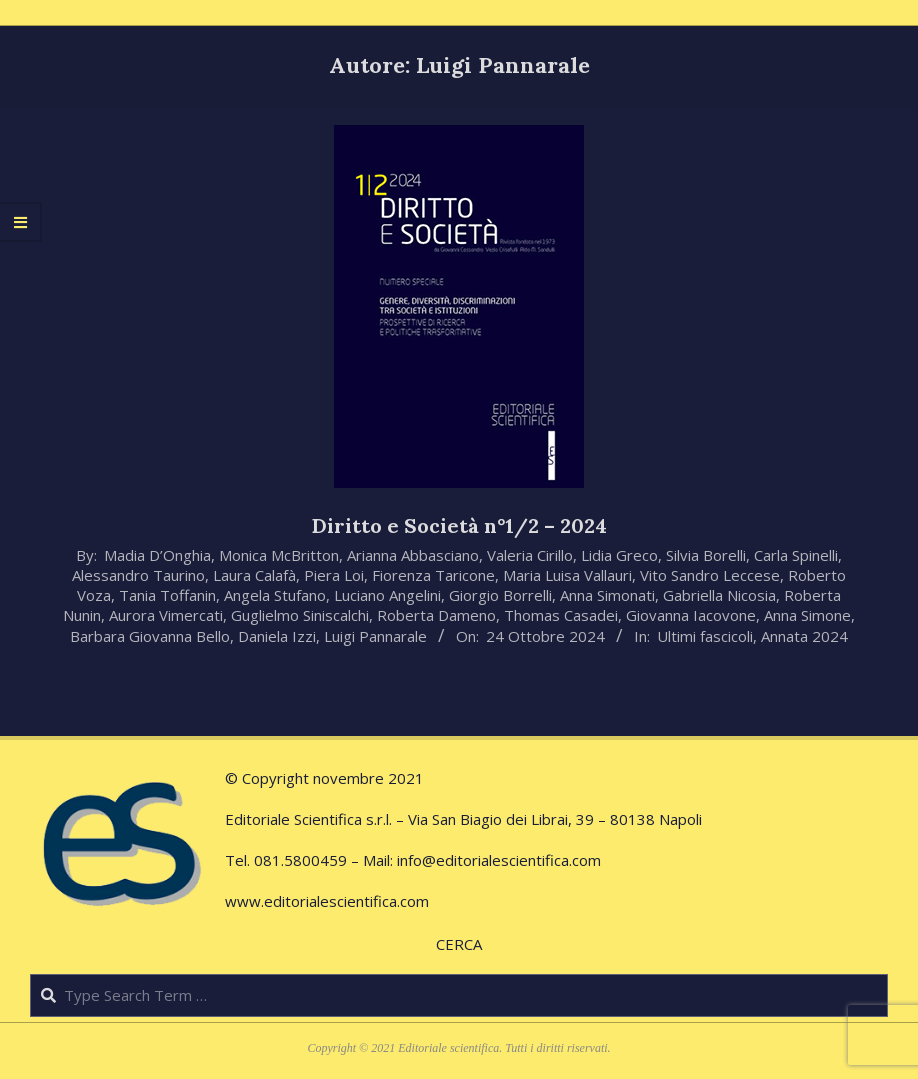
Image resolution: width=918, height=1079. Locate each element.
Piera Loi (334, 575)
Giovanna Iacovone (691, 615)
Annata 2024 (804, 636)
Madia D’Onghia (157, 555)
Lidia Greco (619, 555)
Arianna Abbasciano (413, 555)
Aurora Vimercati (166, 615)
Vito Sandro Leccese (710, 575)
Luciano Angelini (387, 595)
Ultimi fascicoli (705, 636)
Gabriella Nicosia (719, 595)
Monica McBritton (279, 555)
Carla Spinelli (796, 555)
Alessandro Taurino (138, 575)
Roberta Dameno (436, 615)
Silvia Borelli (706, 555)
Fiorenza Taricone (433, 575)
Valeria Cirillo (530, 555)
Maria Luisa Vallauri (567, 575)
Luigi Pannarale (375, 636)
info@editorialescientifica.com (499, 860)
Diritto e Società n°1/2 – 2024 (459, 525)
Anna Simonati (607, 595)
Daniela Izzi (277, 636)
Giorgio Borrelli (500, 595)
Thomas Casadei (561, 615)
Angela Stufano (275, 595)
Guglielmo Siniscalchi (300, 615)
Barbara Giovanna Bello (150, 636)
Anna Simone (807, 615)
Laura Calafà (254, 575)
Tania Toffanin (167, 595)
